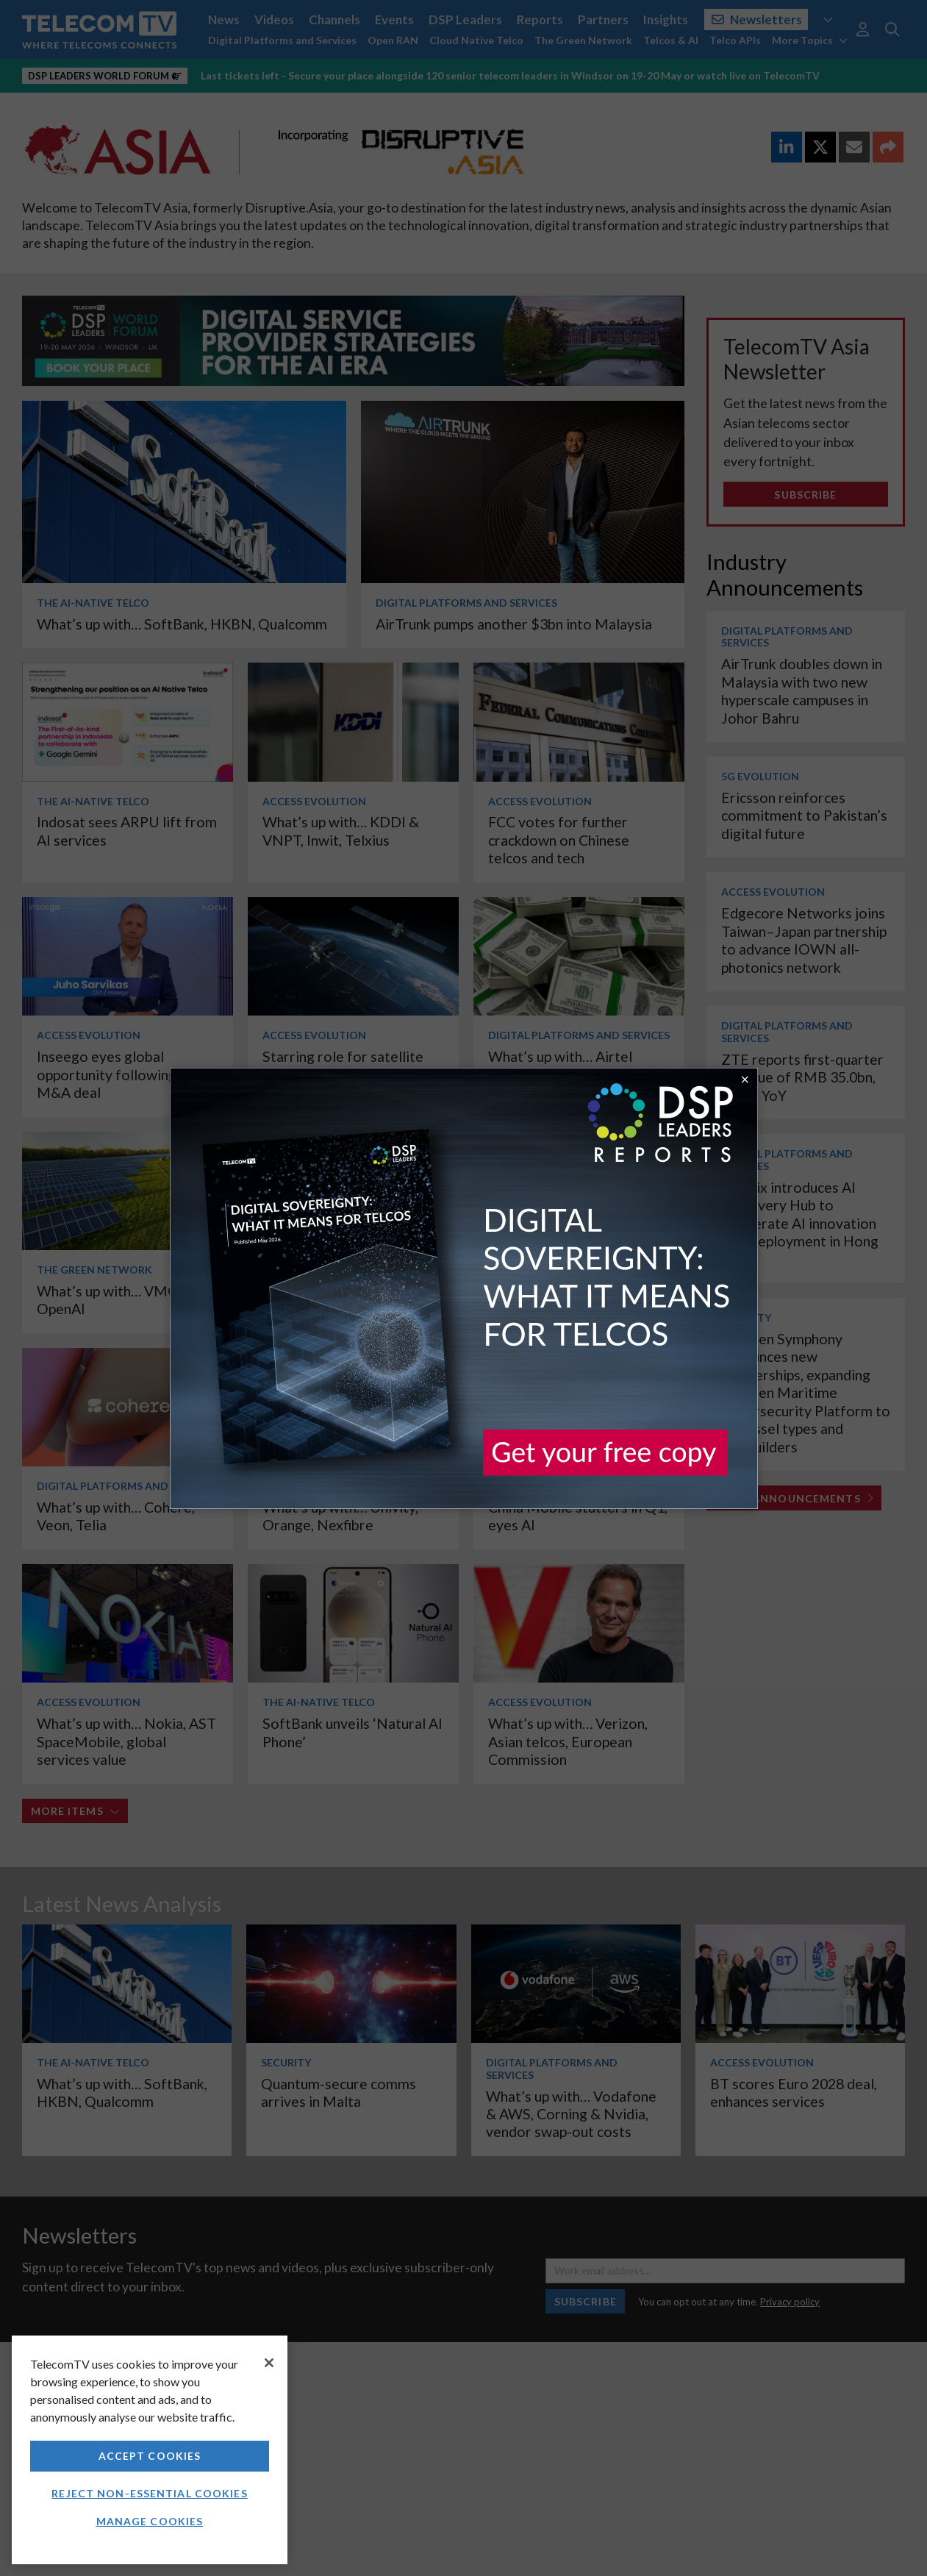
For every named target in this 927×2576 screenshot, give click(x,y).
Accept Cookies (150, 2456)
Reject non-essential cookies (149, 2493)
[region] (149, 2450)
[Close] (269, 2363)
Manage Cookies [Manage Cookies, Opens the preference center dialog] (150, 2521)
